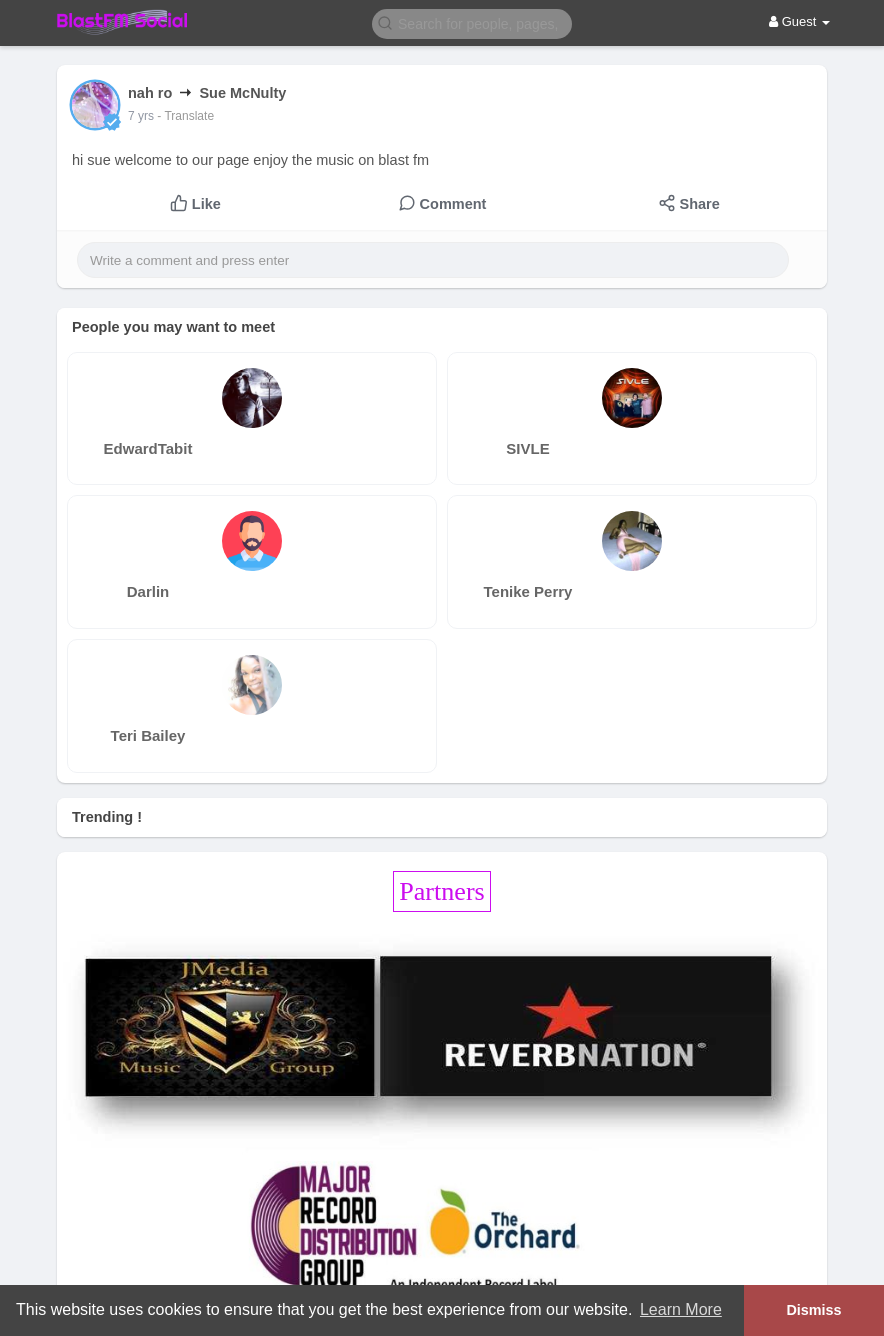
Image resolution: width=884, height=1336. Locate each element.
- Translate (185, 116)
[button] (472, 22)
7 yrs (141, 116)
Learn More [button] (681, 1309)
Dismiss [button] (813, 1310)
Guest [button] (799, 21)
